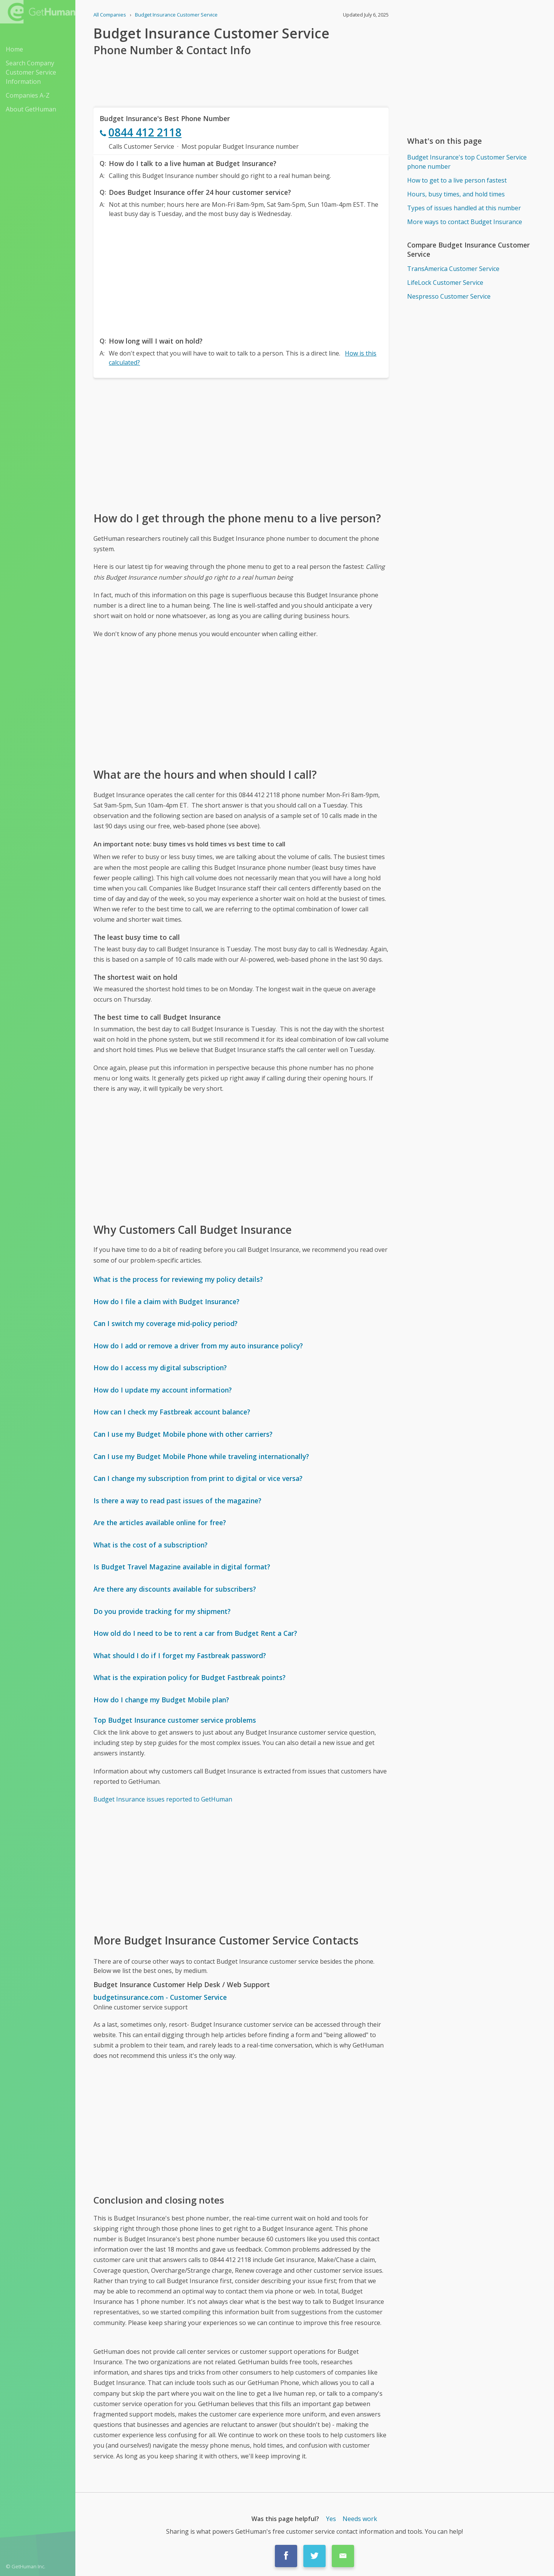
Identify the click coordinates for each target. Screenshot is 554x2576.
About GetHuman (31, 109)
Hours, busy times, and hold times (456, 194)
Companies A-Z (28, 95)
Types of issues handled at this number (464, 208)
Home (14, 49)
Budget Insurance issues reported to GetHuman (162, 1799)
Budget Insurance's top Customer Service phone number (467, 162)
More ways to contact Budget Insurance (464, 222)
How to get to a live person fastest (457, 180)
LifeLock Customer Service (445, 282)
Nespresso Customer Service (449, 296)
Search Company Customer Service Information (31, 72)
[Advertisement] (241, 275)
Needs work (360, 2519)
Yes (331, 2519)
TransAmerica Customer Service (453, 268)
